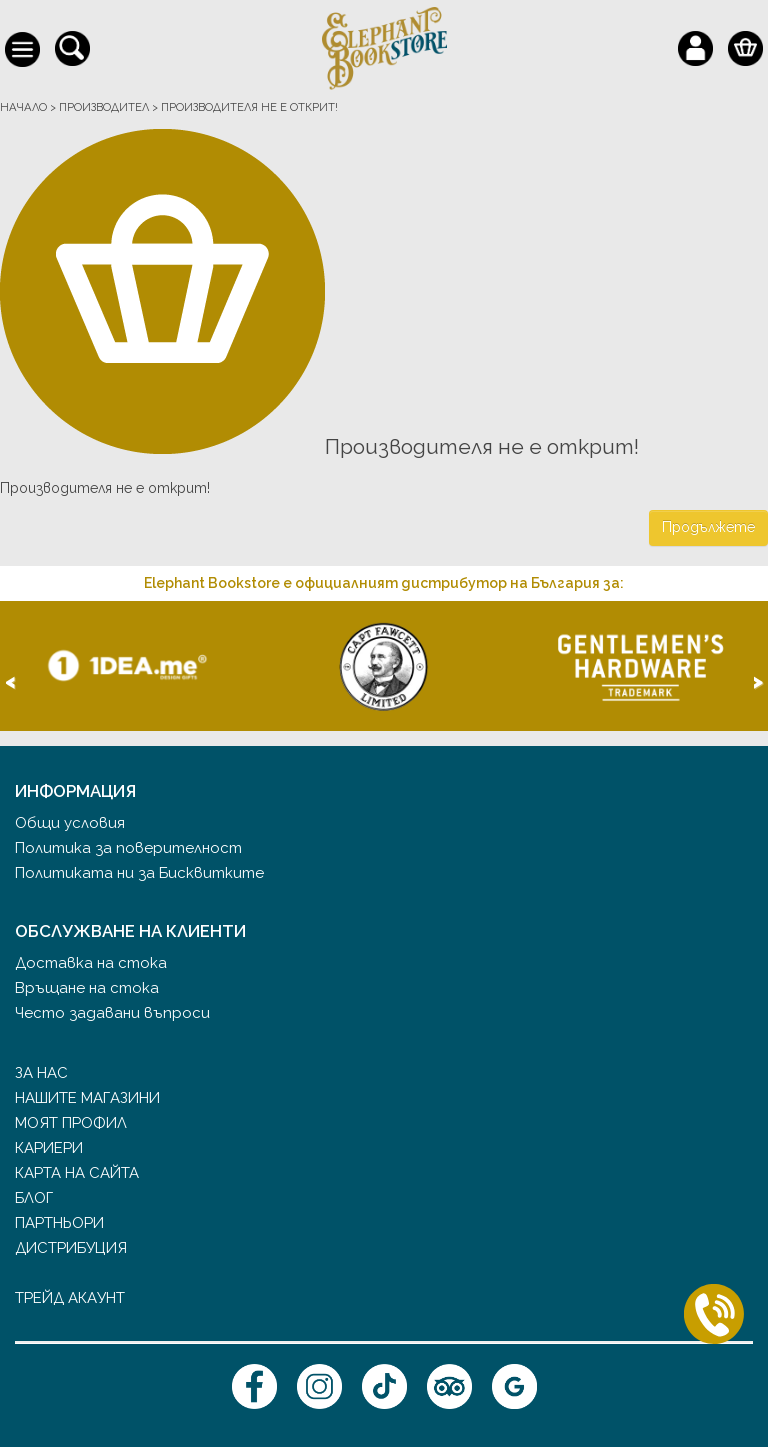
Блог (34, 1198)
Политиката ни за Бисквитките (139, 873)
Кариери (49, 1148)
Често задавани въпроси (112, 1013)
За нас (41, 1073)
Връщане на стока (87, 988)
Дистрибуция (71, 1248)
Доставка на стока (91, 963)
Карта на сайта (77, 1173)
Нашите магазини (87, 1098)
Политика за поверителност (128, 848)
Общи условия (70, 823)
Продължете (708, 527)
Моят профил (71, 1123)
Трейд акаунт (70, 1298)
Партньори (59, 1223)
